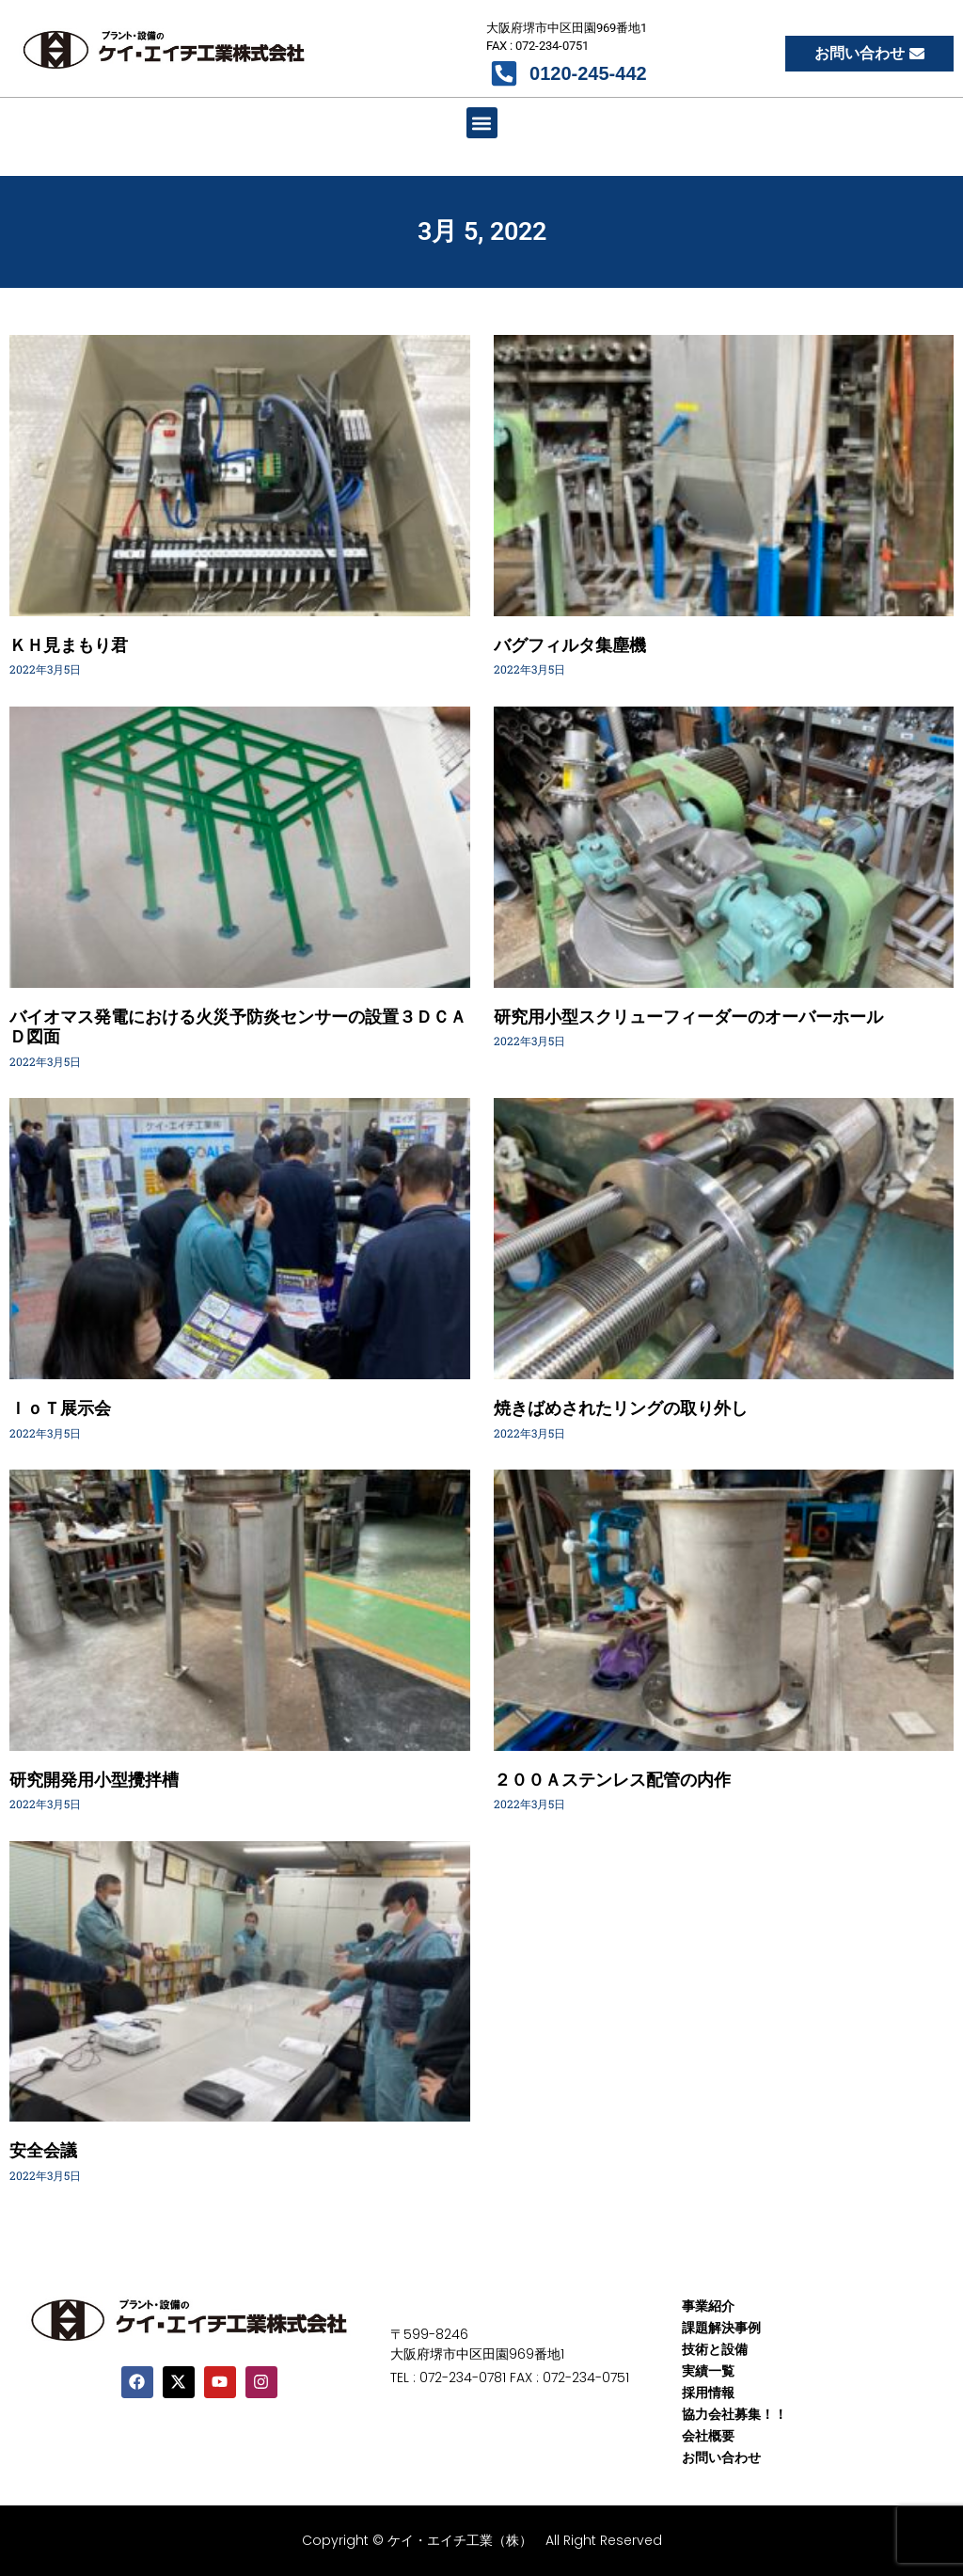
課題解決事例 (721, 2327)
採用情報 (708, 2392)
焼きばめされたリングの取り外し (621, 1408)
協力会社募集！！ (734, 2414)
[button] (481, 122)
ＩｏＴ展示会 (60, 1408)
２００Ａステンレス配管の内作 (612, 1779)
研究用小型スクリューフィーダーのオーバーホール (688, 1016)
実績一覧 (708, 2370)
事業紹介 (708, 2306)
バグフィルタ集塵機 (570, 645)
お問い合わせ (721, 2457)
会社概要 (708, 2435)
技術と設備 (715, 2349)
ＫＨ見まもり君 (68, 645)
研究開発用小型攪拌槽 (94, 1779)
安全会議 (43, 2150)
